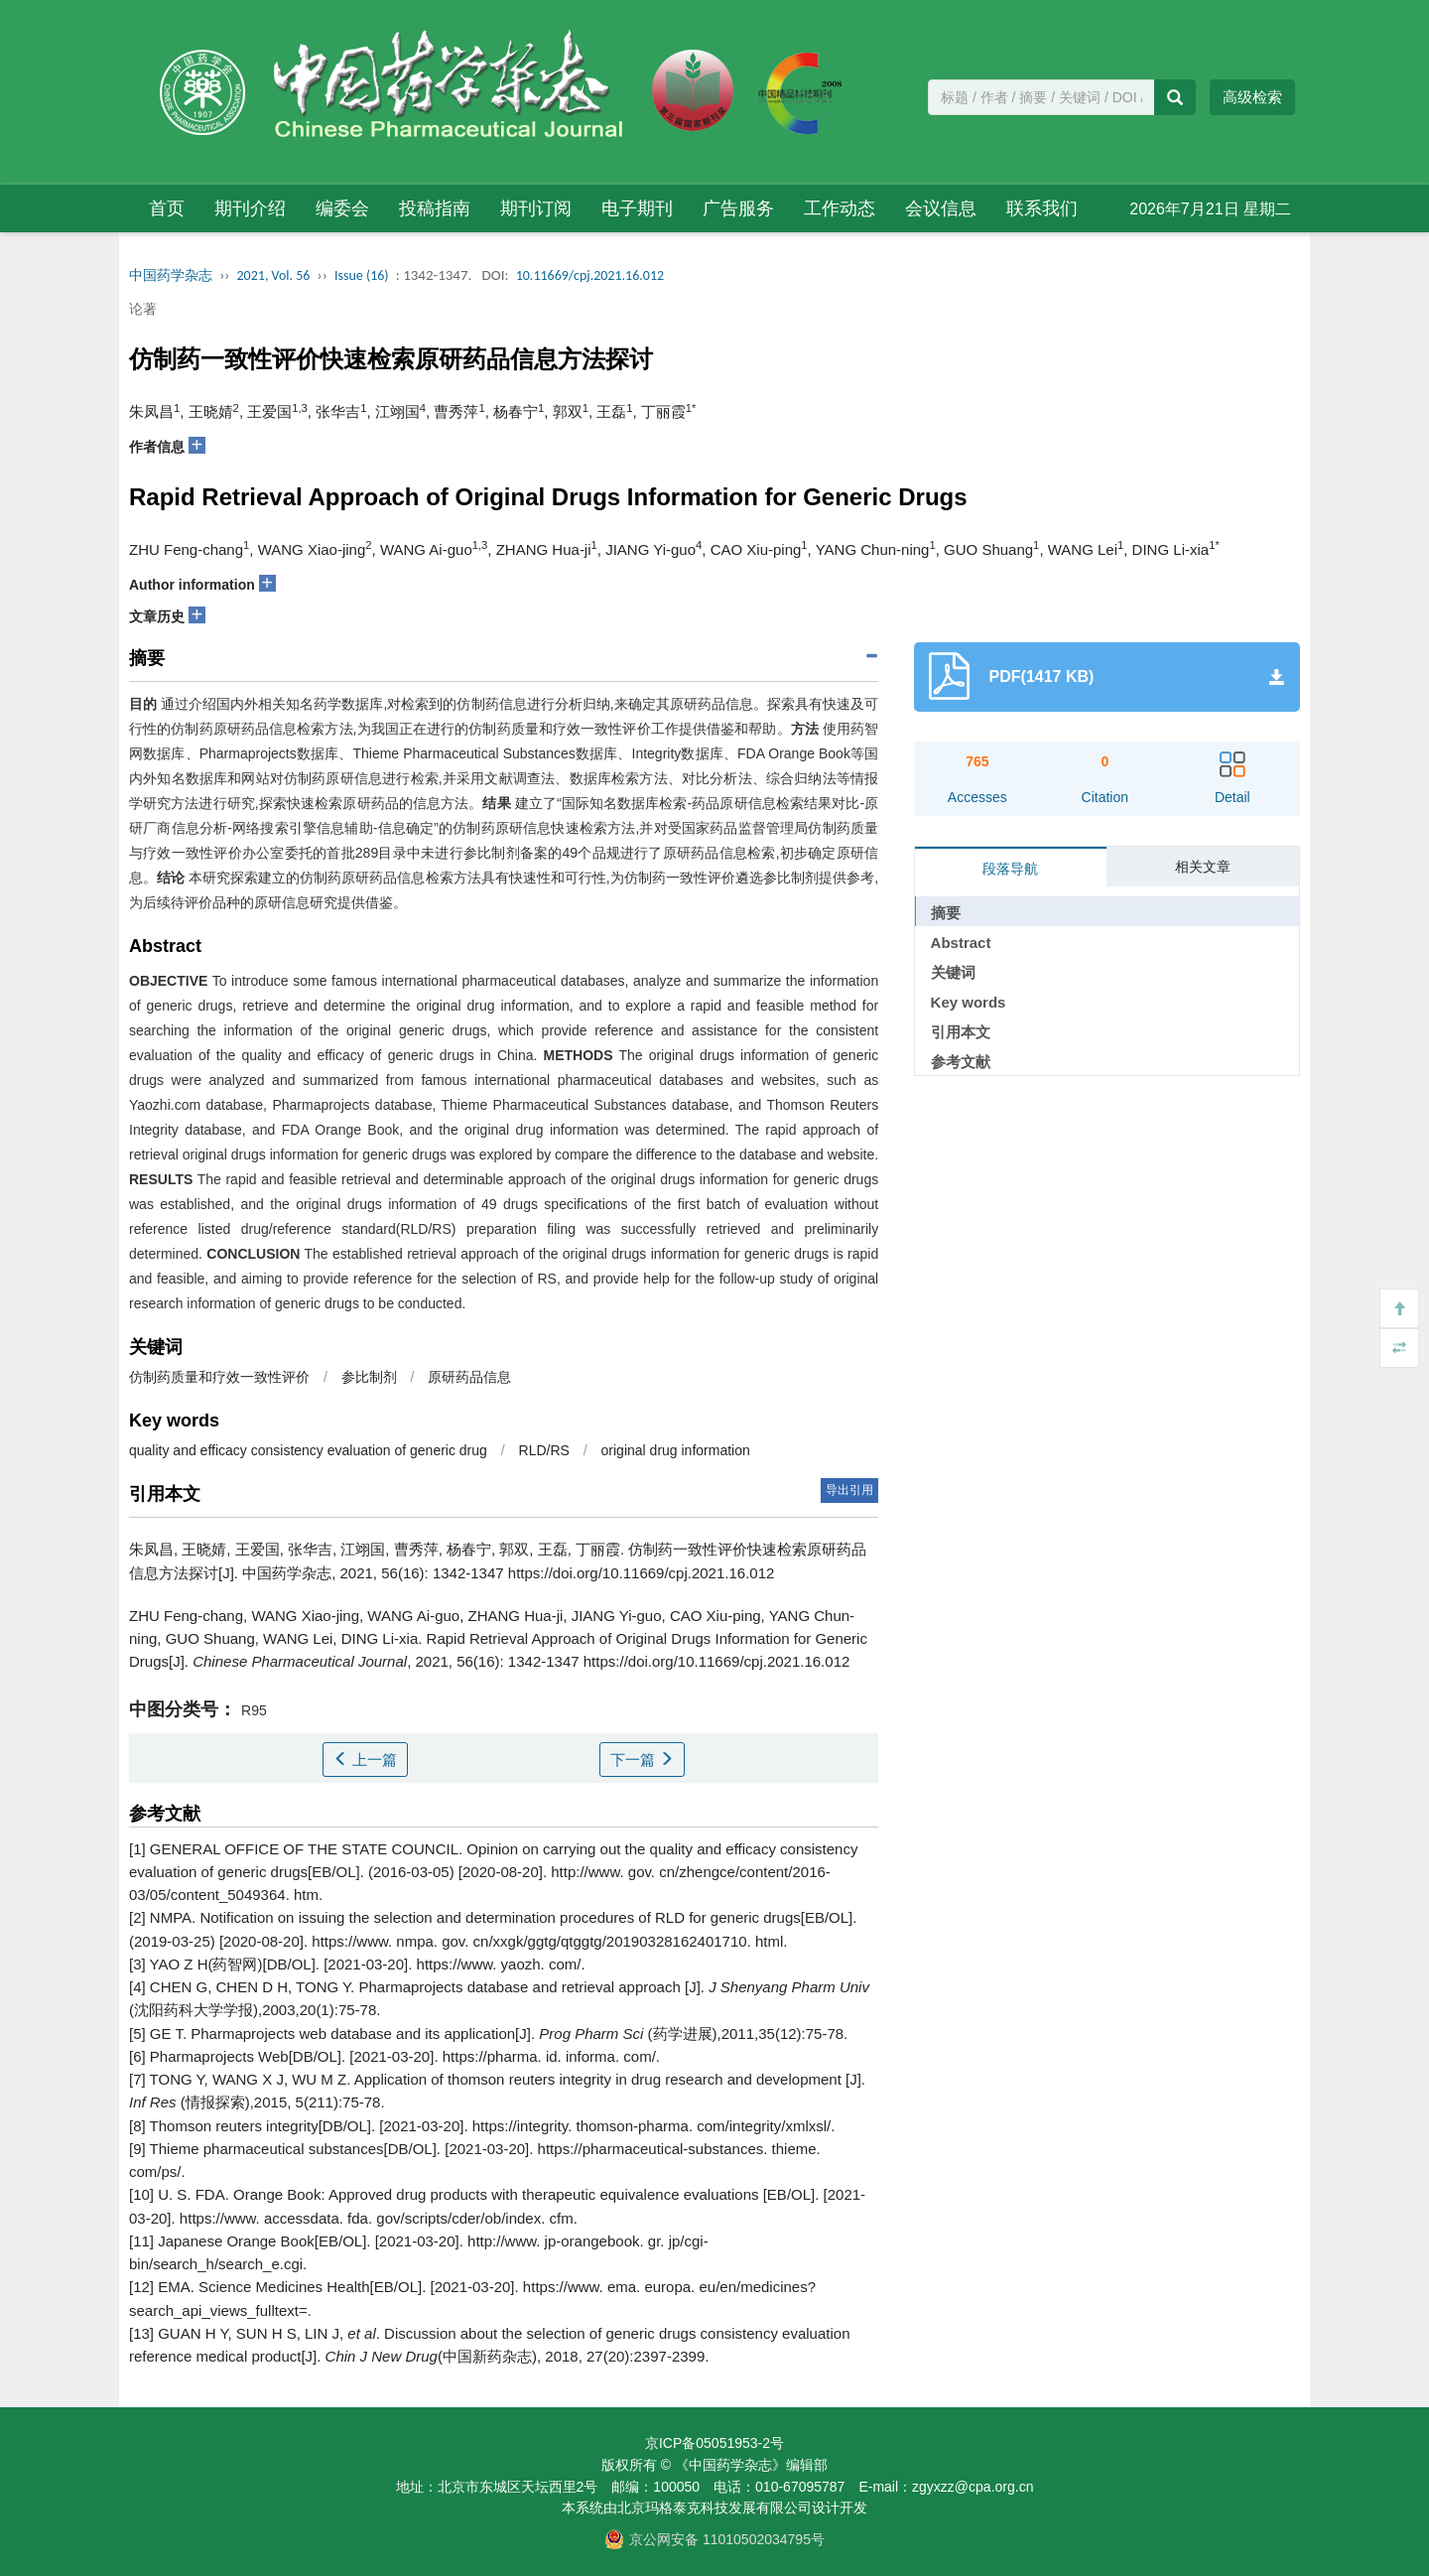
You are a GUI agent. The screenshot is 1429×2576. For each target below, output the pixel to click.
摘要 (946, 912)
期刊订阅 (536, 208)
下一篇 (642, 1759)
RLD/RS (544, 1450)
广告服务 (738, 208)
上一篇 (365, 1759)
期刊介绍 (250, 208)
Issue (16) (361, 275)
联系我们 (1042, 208)
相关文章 (1203, 867)
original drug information (675, 1450)
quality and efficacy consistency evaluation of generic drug (308, 1450)
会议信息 (940, 208)
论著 (143, 309)
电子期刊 (637, 208)
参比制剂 (369, 1377)
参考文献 (960, 1061)
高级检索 (1252, 96)
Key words (968, 1002)
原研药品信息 (469, 1377)
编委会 (342, 208)
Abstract (961, 942)
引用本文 (960, 1031)
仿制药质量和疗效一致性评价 (219, 1377)
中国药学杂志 (170, 275)
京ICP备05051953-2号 (714, 2443)
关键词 (953, 972)
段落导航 (1010, 869)
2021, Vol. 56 (274, 275)
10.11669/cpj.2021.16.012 (590, 275)
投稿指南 (434, 208)
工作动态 (839, 208)
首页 (167, 208)
